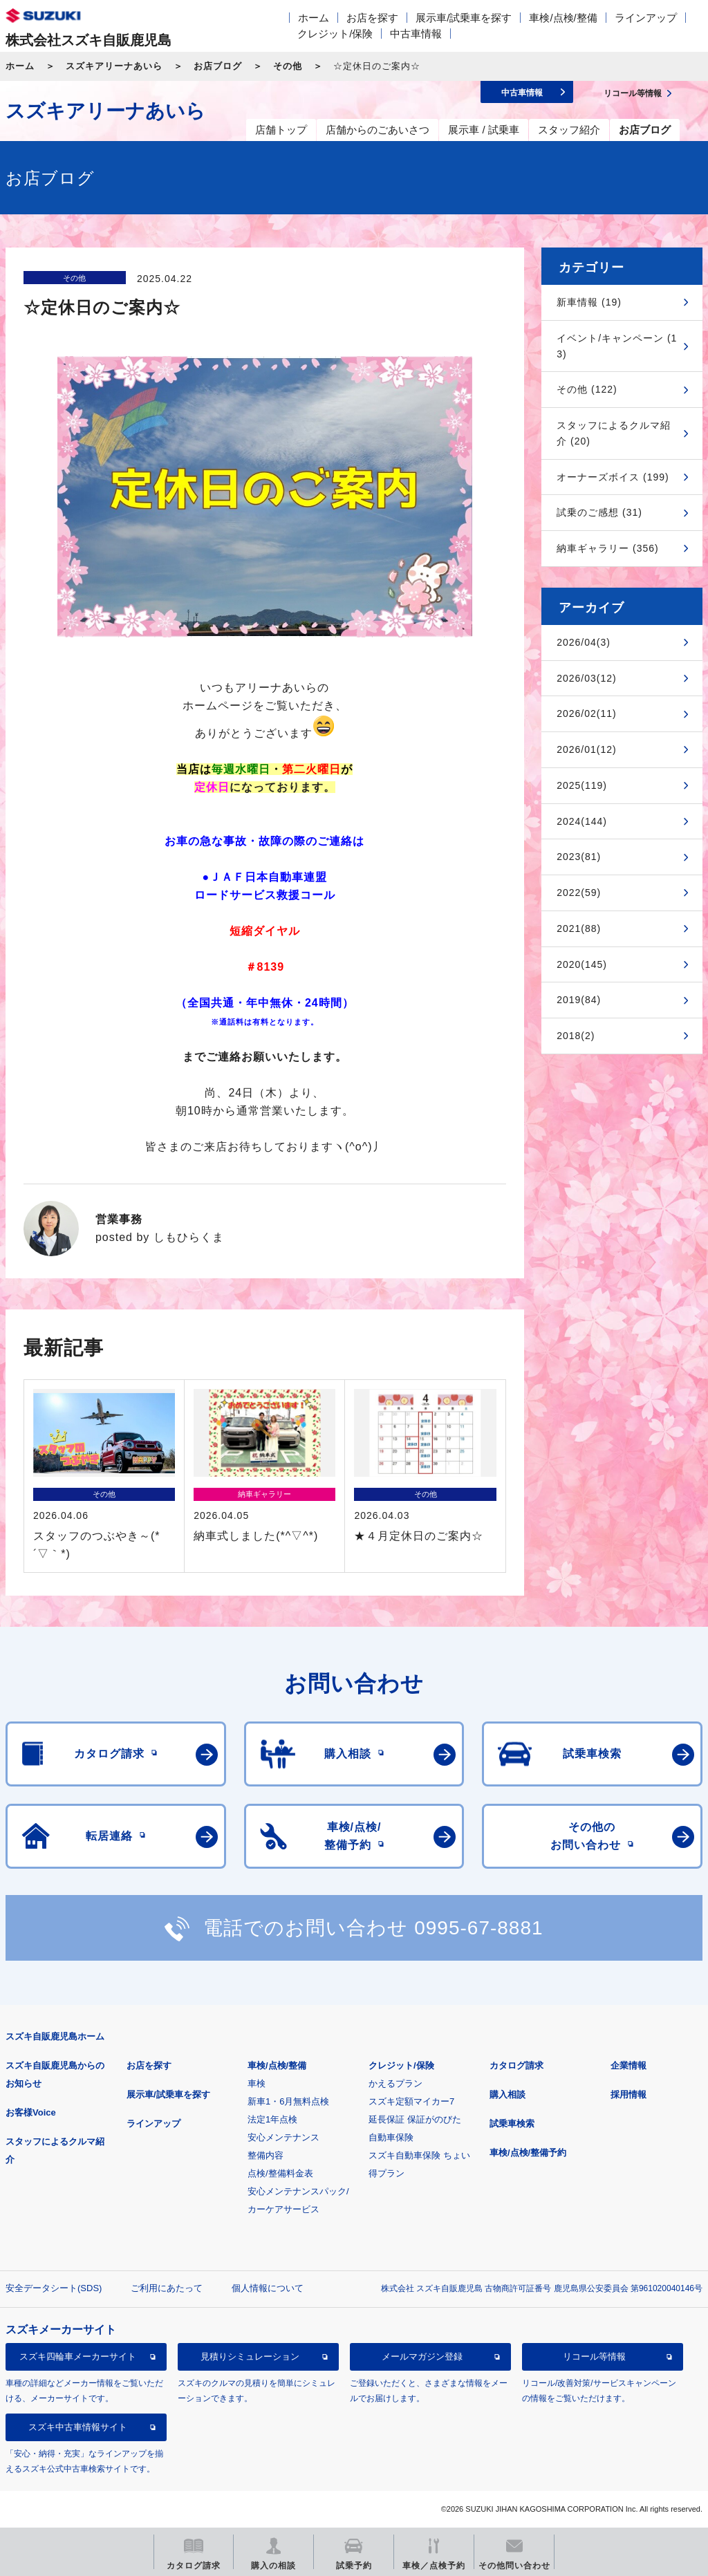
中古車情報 (416, 33)
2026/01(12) (587, 749)
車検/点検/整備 (563, 17)
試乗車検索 (512, 2123)
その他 (287, 66)
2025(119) (582, 785)
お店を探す (372, 17)
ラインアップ (646, 17)
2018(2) (576, 1035)
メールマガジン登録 (422, 2356)
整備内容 (265, 2155)
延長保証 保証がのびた (415, 2119)
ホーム (313, 17)
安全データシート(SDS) (54, 2288)
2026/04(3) (584, 642)
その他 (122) (587, 389)
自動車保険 (391, 2137)
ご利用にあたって (167, 2288)
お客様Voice (31, 2112)
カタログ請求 (516, 2065)
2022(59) (579, 892)
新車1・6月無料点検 (288, 2101)
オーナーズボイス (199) (613, 477)
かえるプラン (395, 2083)
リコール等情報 (594, 2356)
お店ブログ (218, 66)
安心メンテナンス (283, 2137)
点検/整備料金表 (280, 2173)
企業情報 (628, 2065)
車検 (257, 2083)
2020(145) (582, 964)
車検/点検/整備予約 (528, 2152)
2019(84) (579, 999)
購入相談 (507, 2094)
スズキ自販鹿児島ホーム (55, 2036)
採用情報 (628, 2094)
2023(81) (579, 856)
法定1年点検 (272, 2119)
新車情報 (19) (589, 302)
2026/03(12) (587, 678)
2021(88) (579, 928)
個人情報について (268, 2288)
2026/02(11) (587, 713)
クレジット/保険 (335, 33)
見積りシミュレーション (250, 2356)
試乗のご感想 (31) (599, 512)
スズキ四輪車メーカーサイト (77, 2356)
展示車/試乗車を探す (464, 17)
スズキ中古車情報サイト (77, 2427)
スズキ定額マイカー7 (411, 2101)
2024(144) (582, 821)
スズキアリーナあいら (114, 66)
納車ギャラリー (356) (608, 548)
